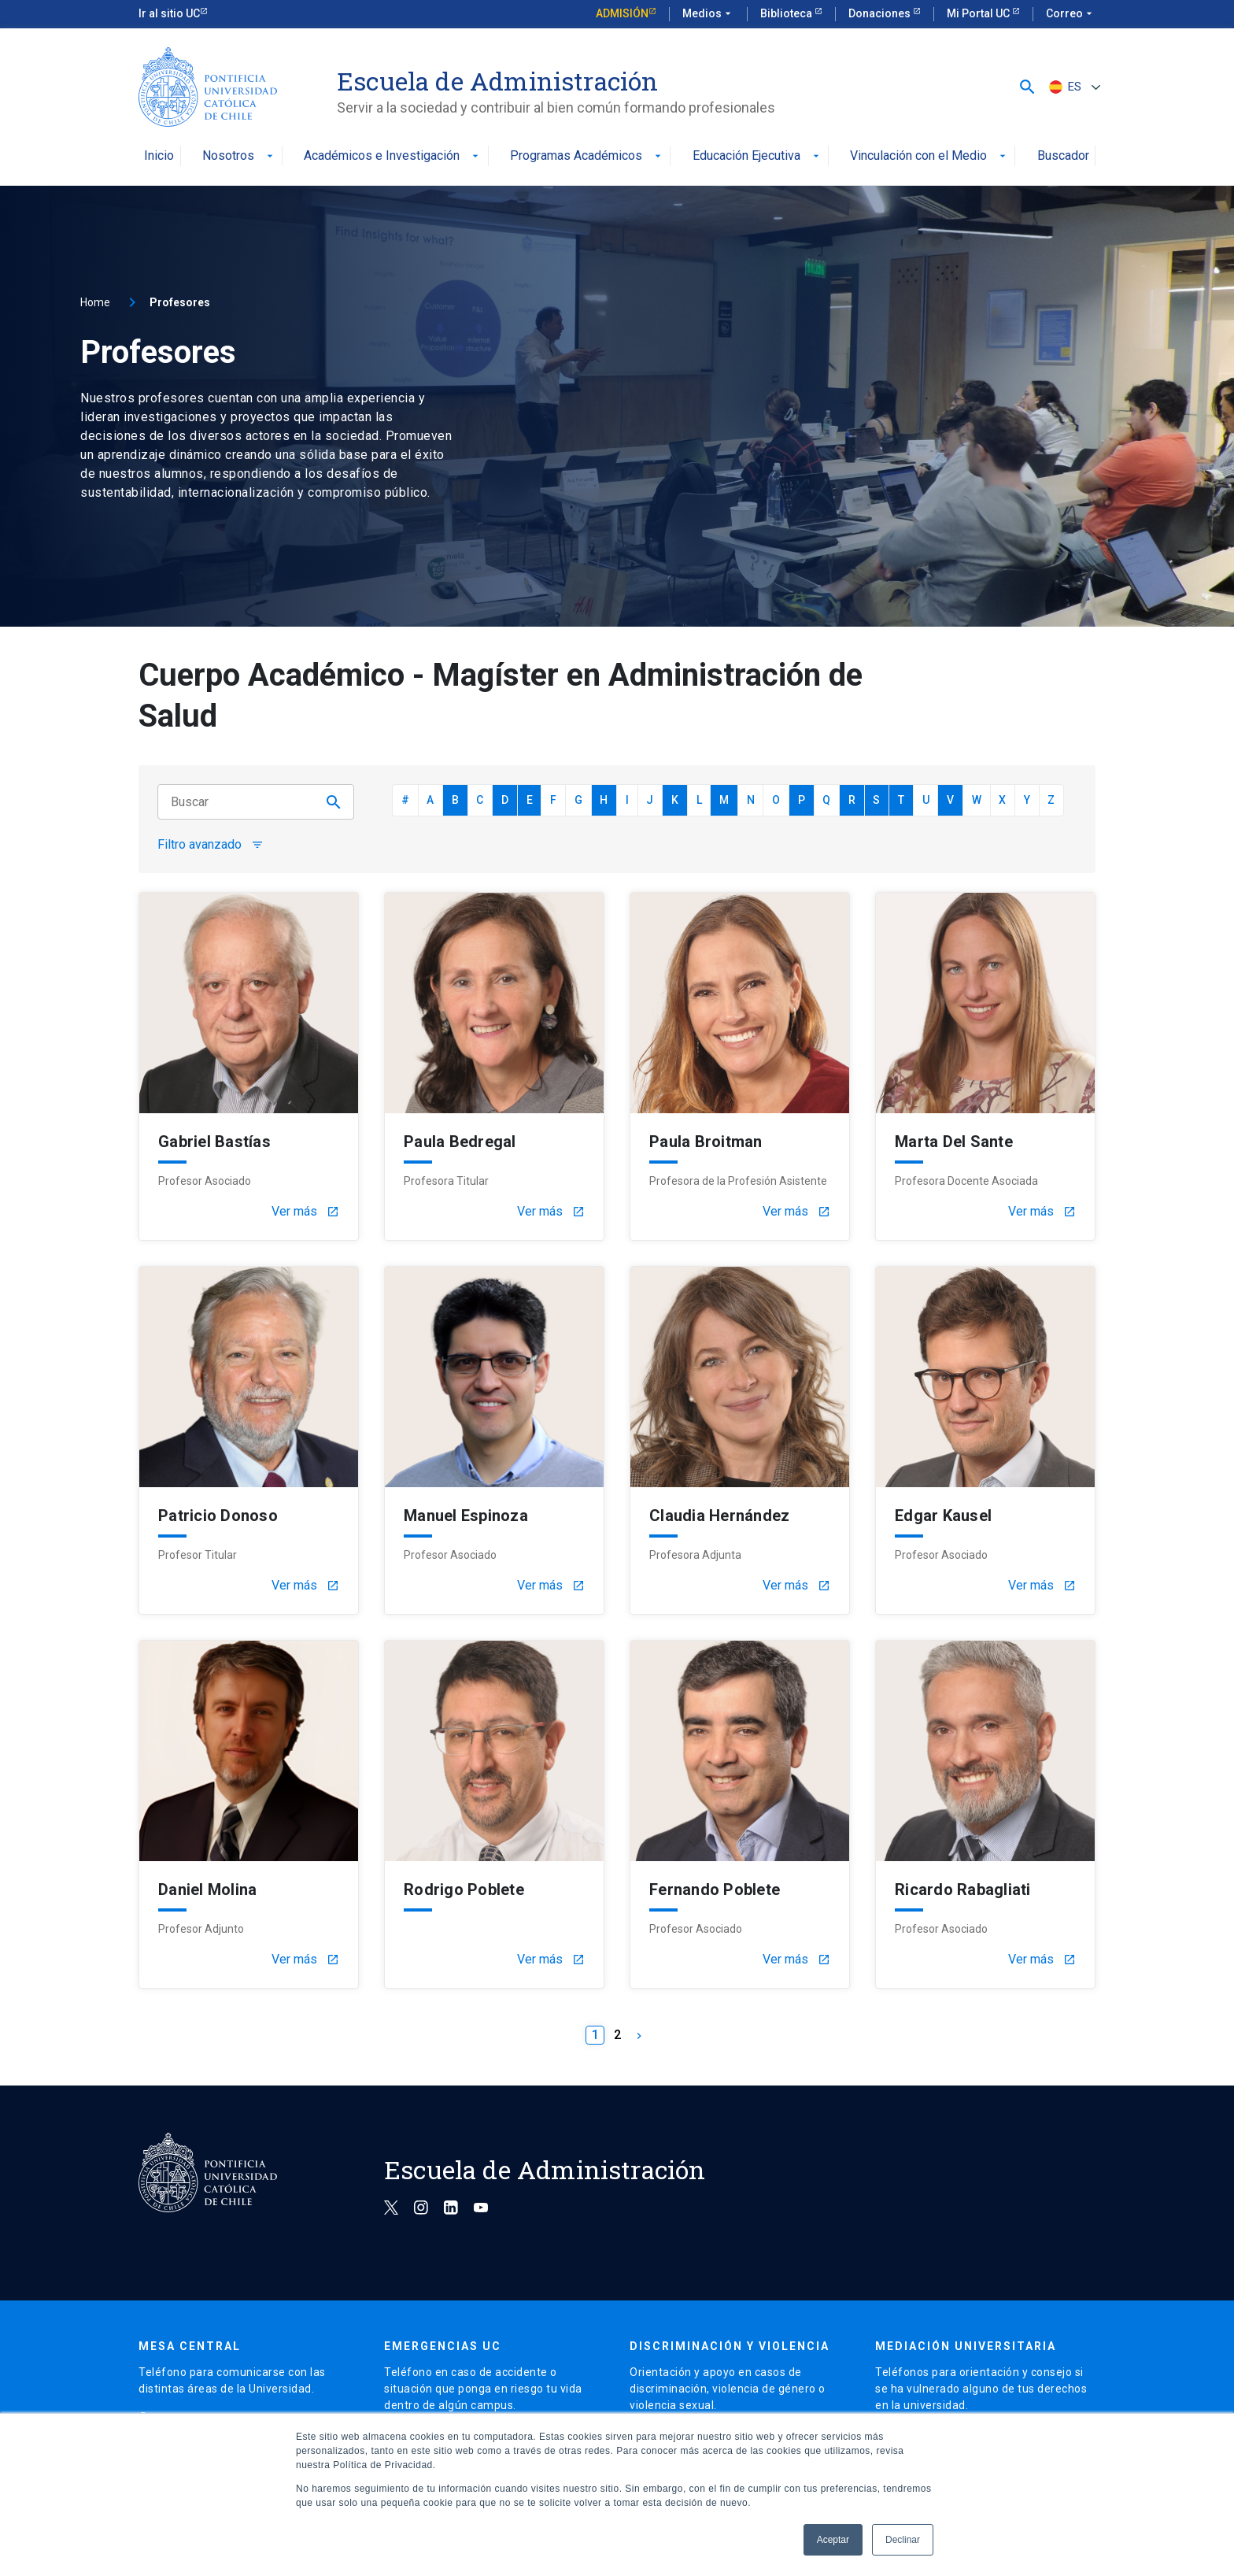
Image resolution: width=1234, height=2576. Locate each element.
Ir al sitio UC (169, 13)
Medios (708, 14)
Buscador (1063, 156)
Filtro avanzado (210, 844)
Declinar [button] (902, 2539)
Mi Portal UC (979, 13)
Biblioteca (787, 13)
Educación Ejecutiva (757, 156)
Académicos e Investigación (393, 156)
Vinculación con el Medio (929, 156)
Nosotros (239, 156)
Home (95, 302)
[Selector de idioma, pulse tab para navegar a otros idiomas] (1072, 87)
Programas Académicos (587, 156)
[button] (1027, 87)
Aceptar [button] (833, 2539)
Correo (1070, 14)
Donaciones (880, 13)
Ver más (305, 1211)
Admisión (622, 13)
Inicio (159, 156)
